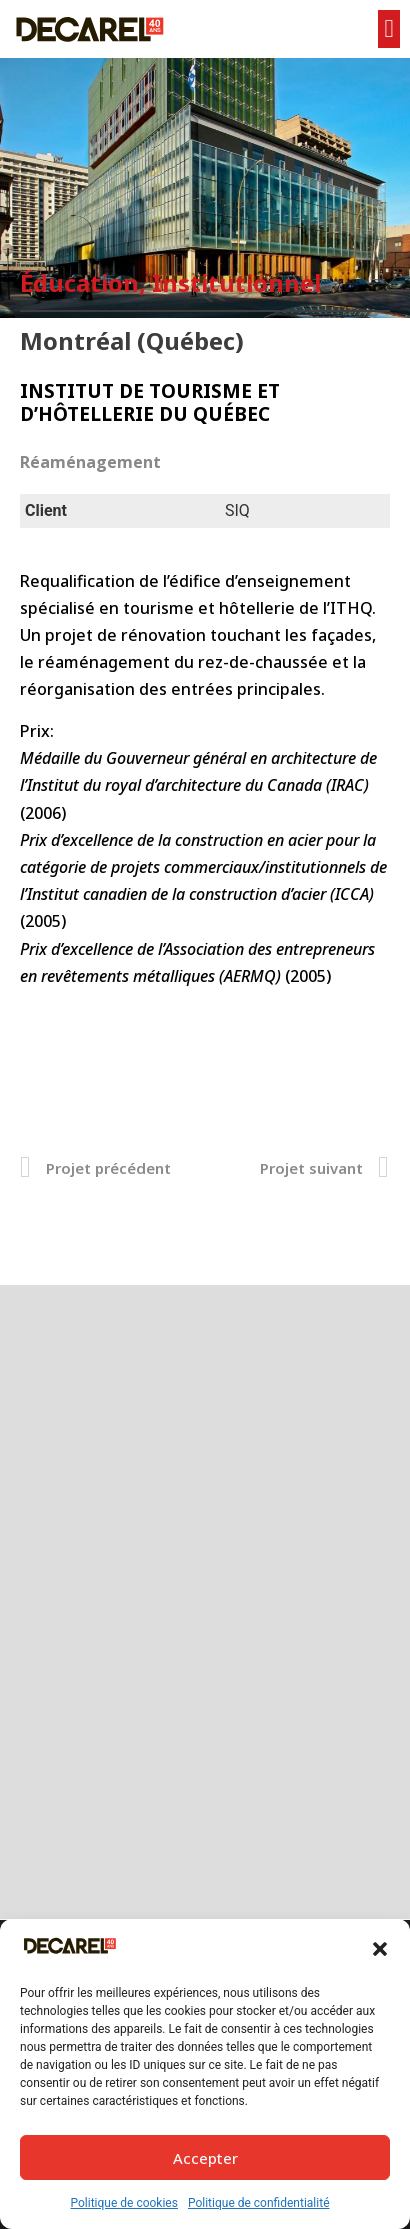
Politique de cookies (124, 2203)
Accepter (205, 2158)
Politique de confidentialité (259, 2203)
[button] (380, 1949)
